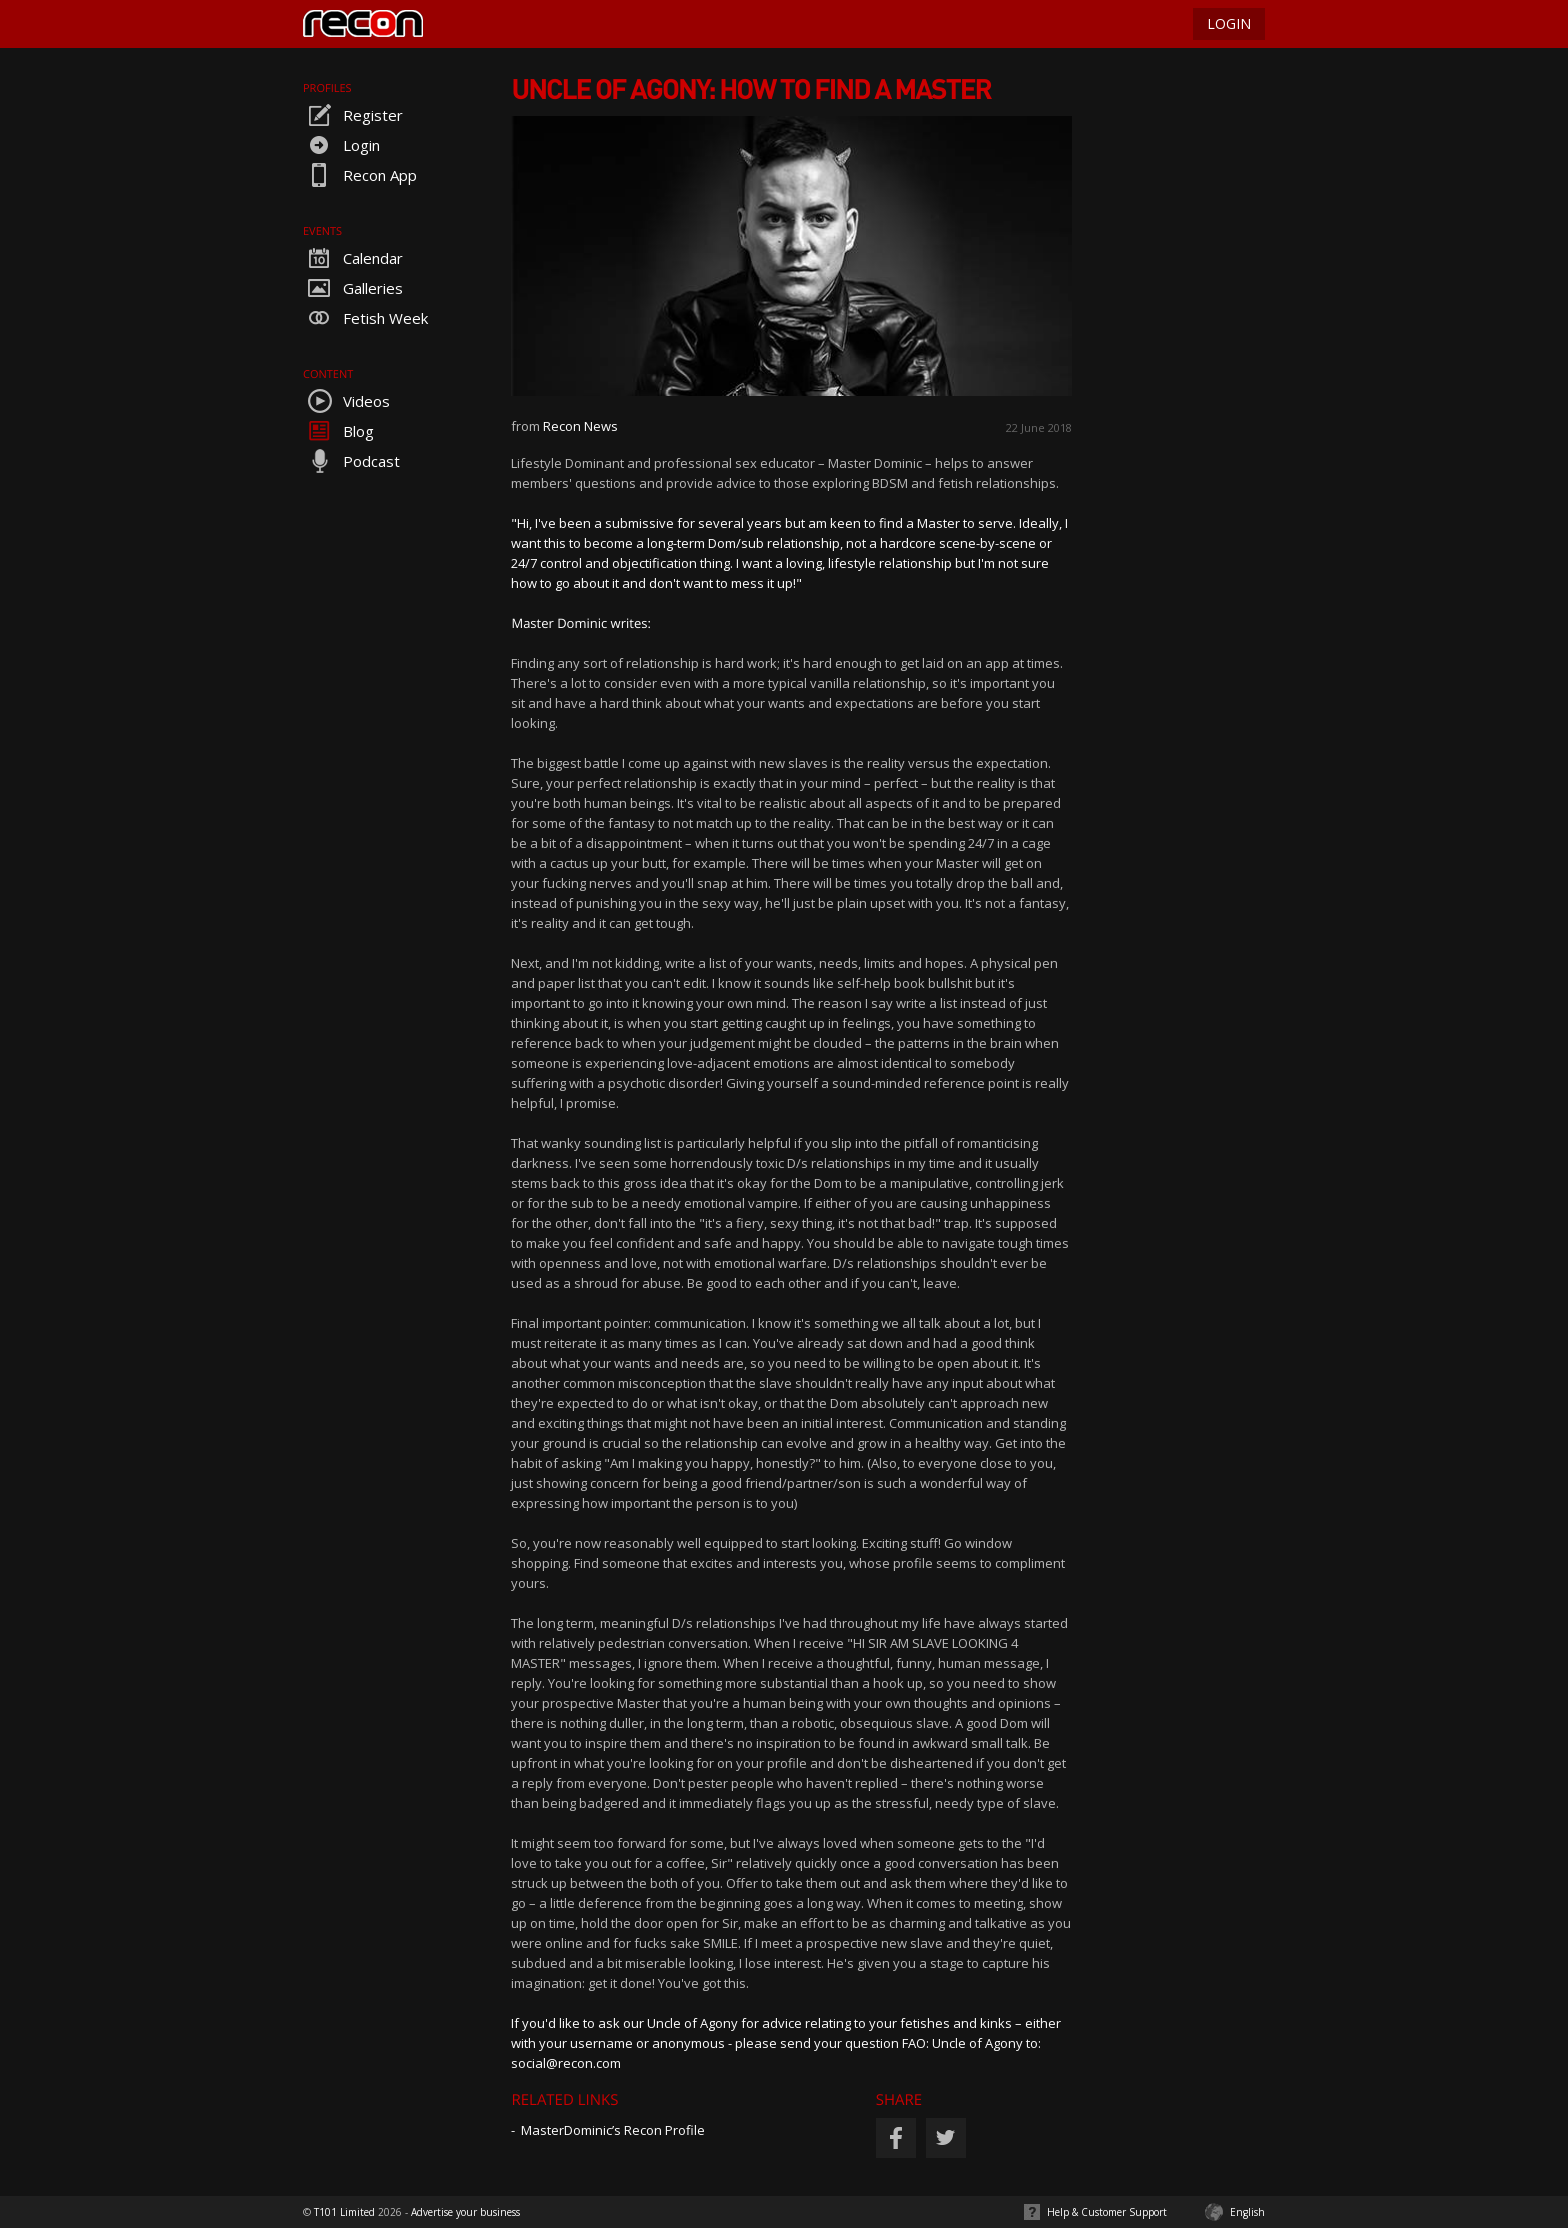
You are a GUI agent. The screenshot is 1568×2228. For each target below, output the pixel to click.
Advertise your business (465, 2212)
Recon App (360, 175)
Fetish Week (365, 318)
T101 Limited (344, 2212)
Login (341, 145)
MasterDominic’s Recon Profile (613, 2130)
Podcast (351, 461)
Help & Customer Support (1107, 2212)
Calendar (353, 258)
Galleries (353, 288)
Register (353, 115)
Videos (346, 401)
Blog (338, 431)
